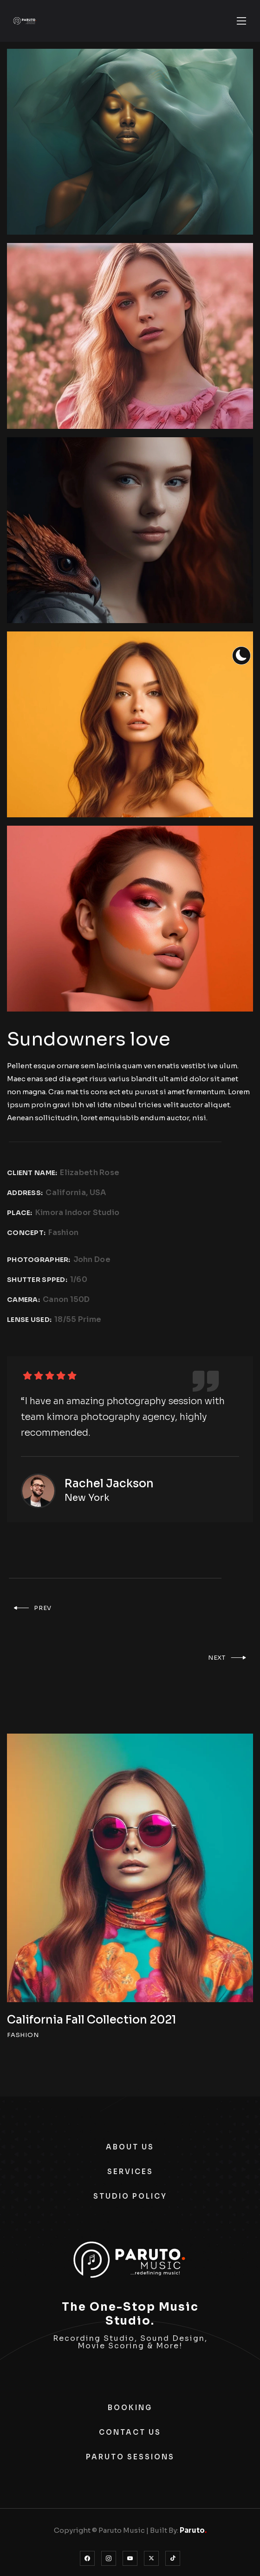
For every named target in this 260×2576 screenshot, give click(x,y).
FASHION (23, 2035)
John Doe (91, 1259)
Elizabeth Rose (89, 1172)
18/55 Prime (77, 1319)
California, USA (76, 1192)
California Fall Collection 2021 (91, 2020)
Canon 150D (66, 1299)
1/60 (78, 1279)
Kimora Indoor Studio (77, 1212)
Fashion (63, 1232)
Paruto (193, 2530)
